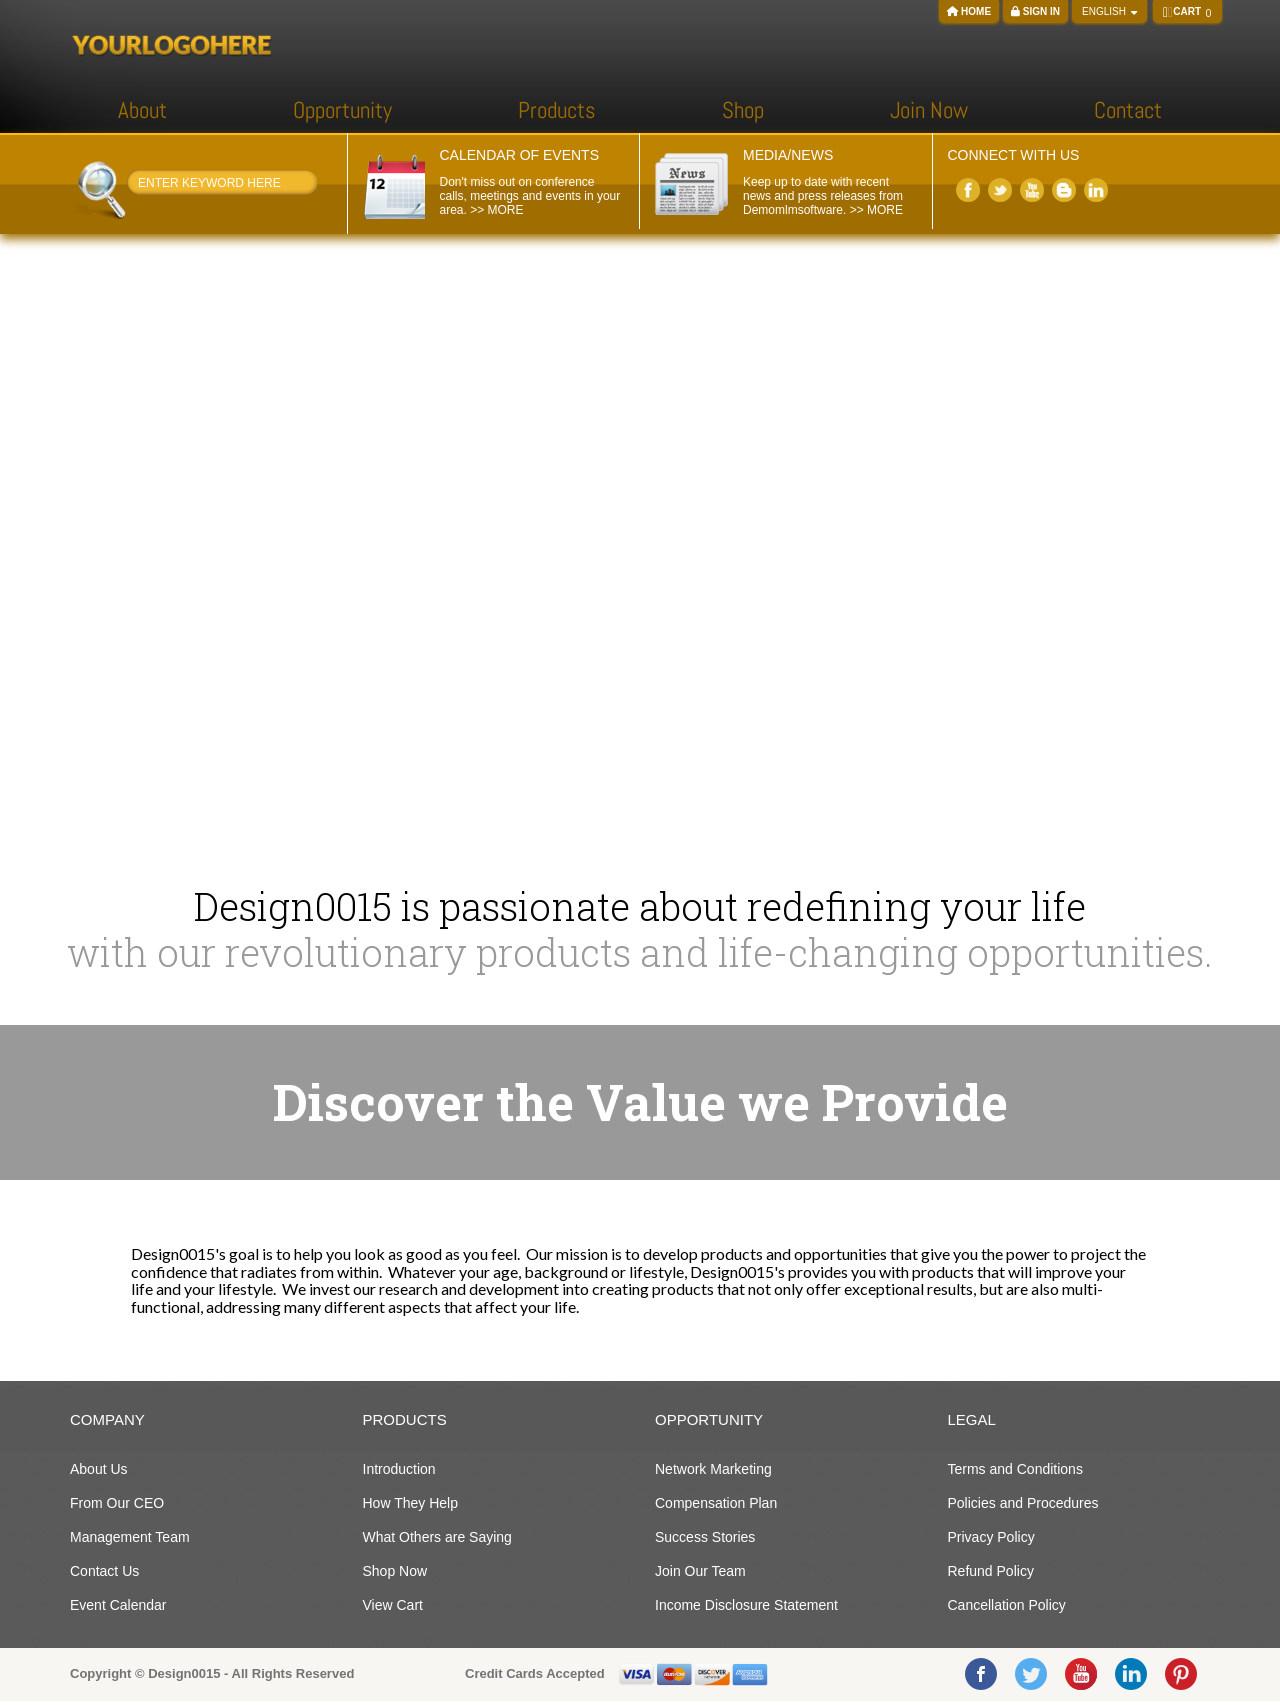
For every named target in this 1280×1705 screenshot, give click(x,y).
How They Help (410, 1503)
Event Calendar (118, 1605)
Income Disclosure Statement (746, 1605)
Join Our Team (700, 1571)
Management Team (130, 1537)
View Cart (393, 1605)
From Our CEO (117, 1503)
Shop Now (395, 1571)
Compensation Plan (716, 1503)
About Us (99, 1469)
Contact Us (104, 1571)
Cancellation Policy (1007, 1605)
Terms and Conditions (1015, 1469)
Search (309, 186)
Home (969, 11)
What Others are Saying (437, 1537)
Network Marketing (713, 1469)
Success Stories (705, 1537)
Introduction (399, 1469)
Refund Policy (991, 1571)
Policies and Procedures (1023, 1503)
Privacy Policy (991, 1537)
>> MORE (496, 210)
